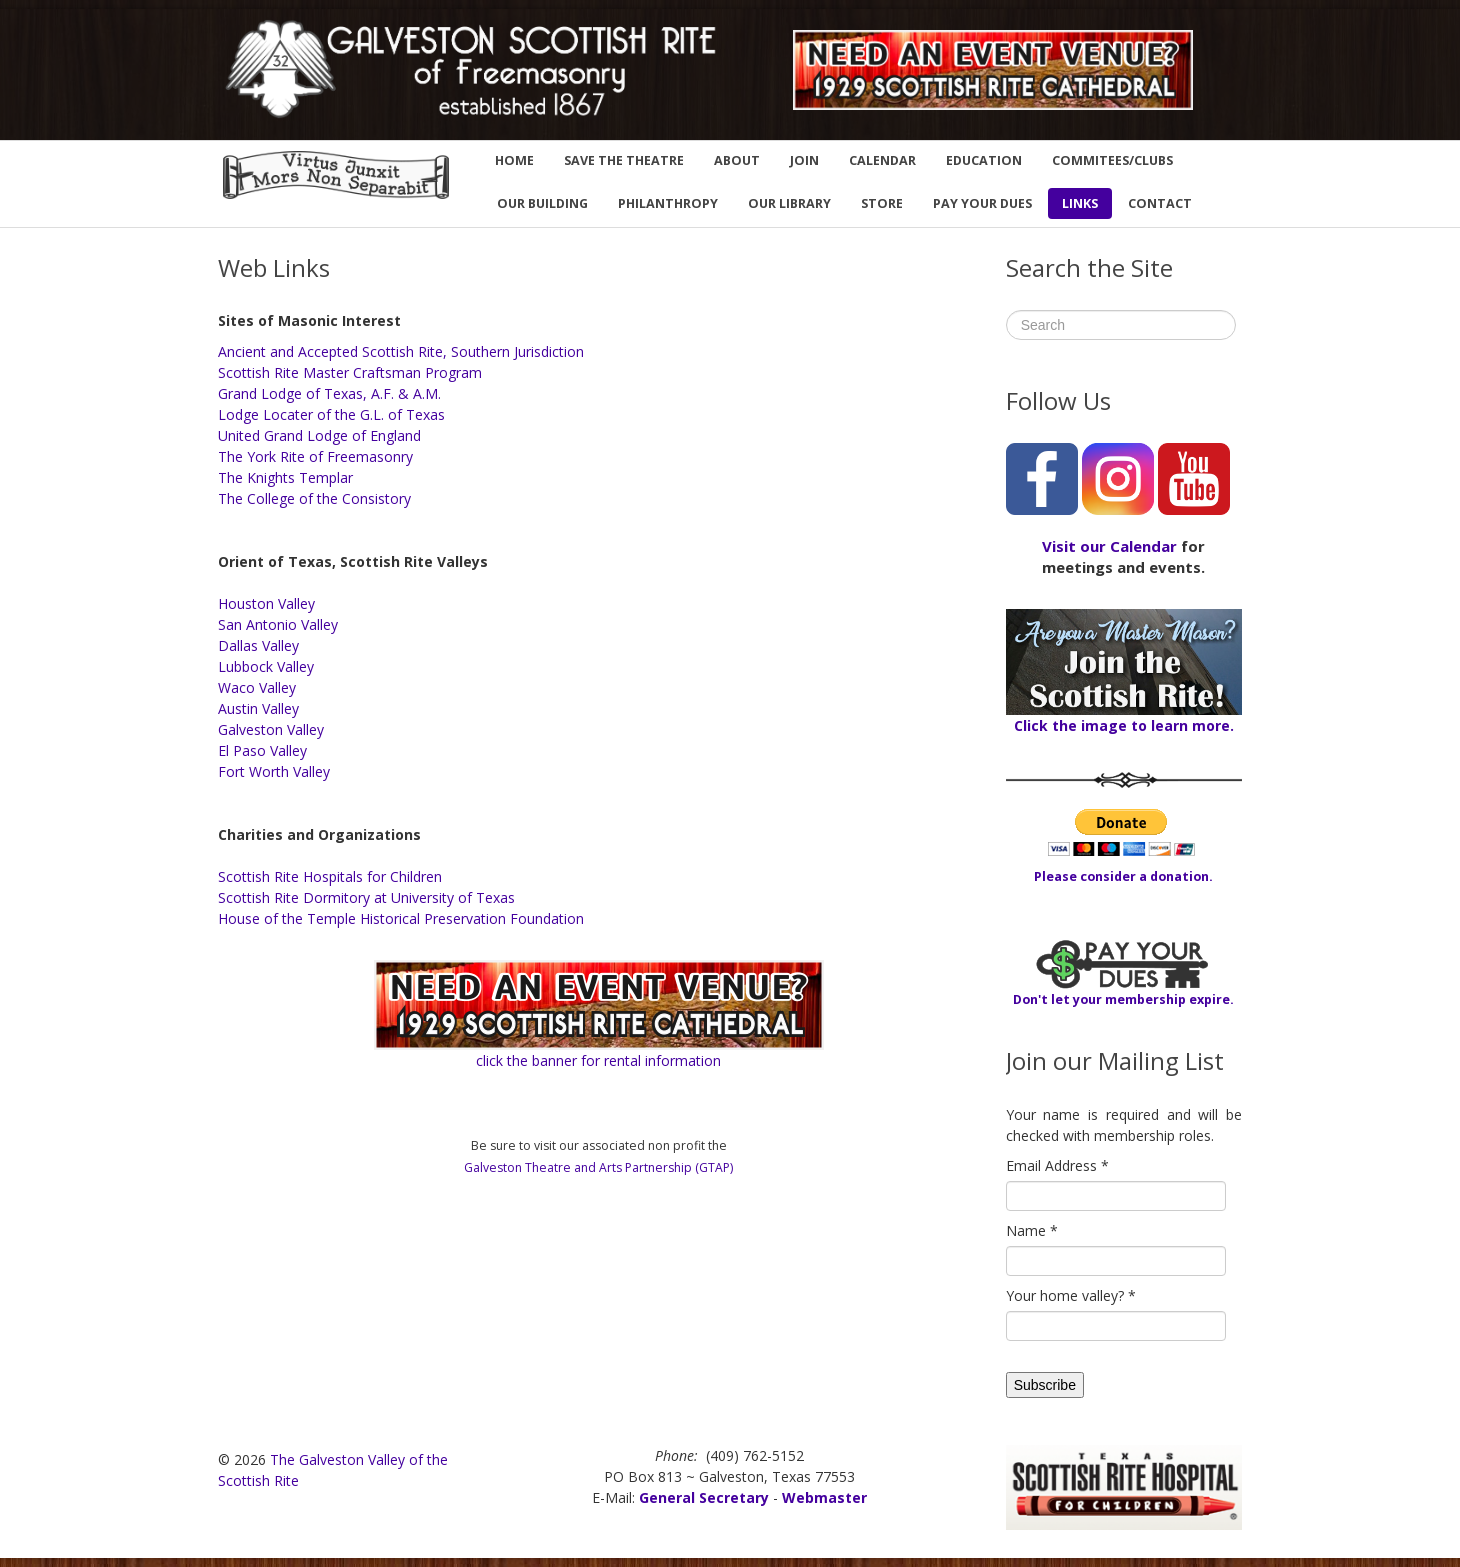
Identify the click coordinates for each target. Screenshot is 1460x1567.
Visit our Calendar (1109, 546)
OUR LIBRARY (789, 203)
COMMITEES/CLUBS (1112, 160)
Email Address (1057, 1165)
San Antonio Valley (278, 624)
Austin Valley (258, 708)
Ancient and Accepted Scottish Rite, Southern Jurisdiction (401, 351)
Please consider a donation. (1123, 876)
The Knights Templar (285, 477)
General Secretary (704, 1497)
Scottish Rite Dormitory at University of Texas (366, 897)
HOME (514, 160)
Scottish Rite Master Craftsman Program (350, 372)
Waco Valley (257, 687)
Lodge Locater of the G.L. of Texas (331, 414)
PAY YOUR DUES (982, 203)
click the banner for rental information (598, 1060)
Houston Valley (266, 603)
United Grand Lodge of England (319, 435)
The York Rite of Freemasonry (315, 456)
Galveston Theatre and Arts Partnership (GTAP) (598, 1167)
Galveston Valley (271, 729)
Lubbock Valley (266, 666)
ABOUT (737, 160)
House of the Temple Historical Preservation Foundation (401, 918)
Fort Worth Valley (274, 771)
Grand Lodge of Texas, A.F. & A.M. (329, 393)
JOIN (804, 160)
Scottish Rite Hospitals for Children (330, 876)
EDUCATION (984, 160)
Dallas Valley (258, 645)
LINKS (1080, 203)
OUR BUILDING (542, 203)
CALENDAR (882, 160)
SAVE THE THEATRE (624, 160)
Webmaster (824, 1497)
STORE (882, 203)
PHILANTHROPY (668, 203)
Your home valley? (1071, 1295)
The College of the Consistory (314, 498)
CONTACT (1160, 203)
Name (1032, 1230)
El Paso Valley (262, 750)
